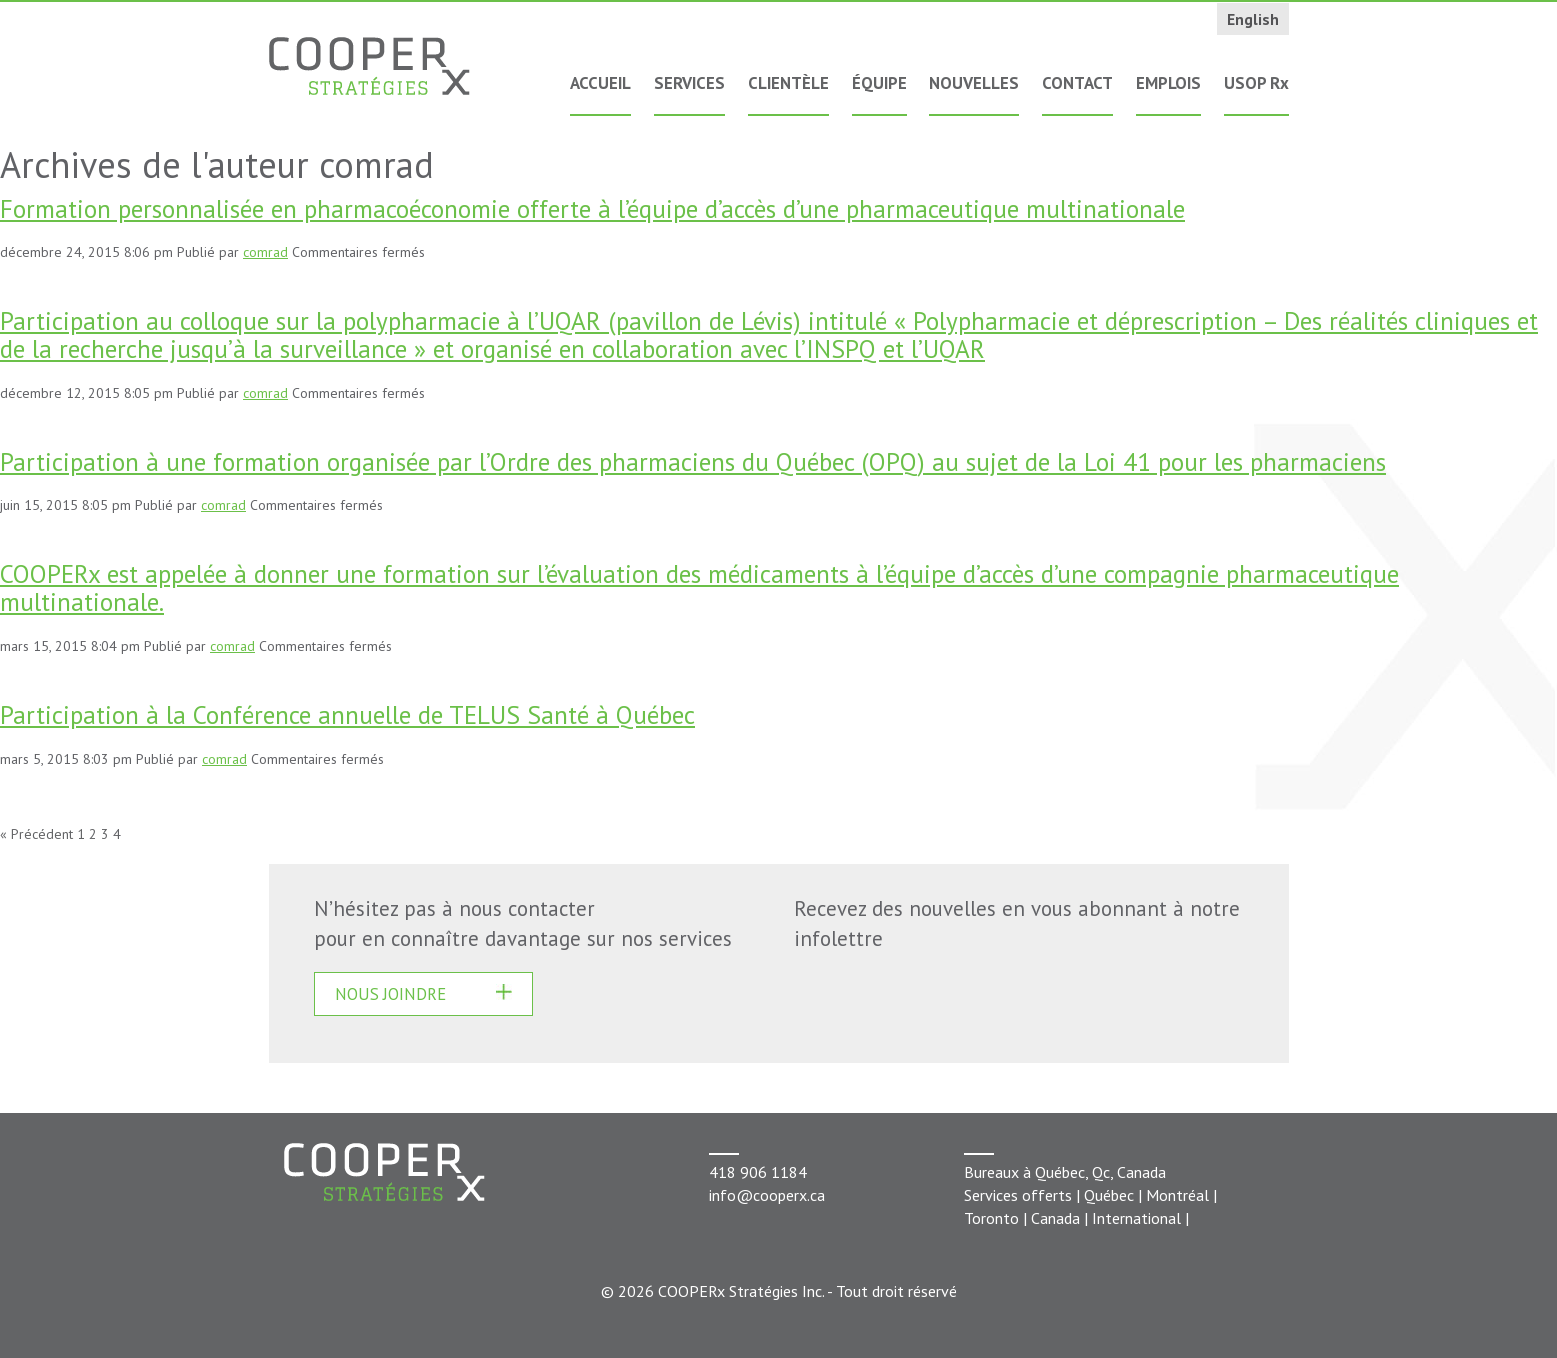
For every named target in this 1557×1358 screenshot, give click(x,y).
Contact (1077, 83)
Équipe (879, 83)
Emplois (1168, 83)
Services (689, 83)
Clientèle (788, 83)
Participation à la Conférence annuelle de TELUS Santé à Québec (347, 714)
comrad (265, 252)
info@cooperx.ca (767, 1195)
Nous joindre (390, 994)
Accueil (600, 83)
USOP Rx (1256, 83)
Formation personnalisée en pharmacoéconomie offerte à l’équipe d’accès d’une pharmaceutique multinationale (592, 208)
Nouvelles (974, 83)
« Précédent (36, 834)
